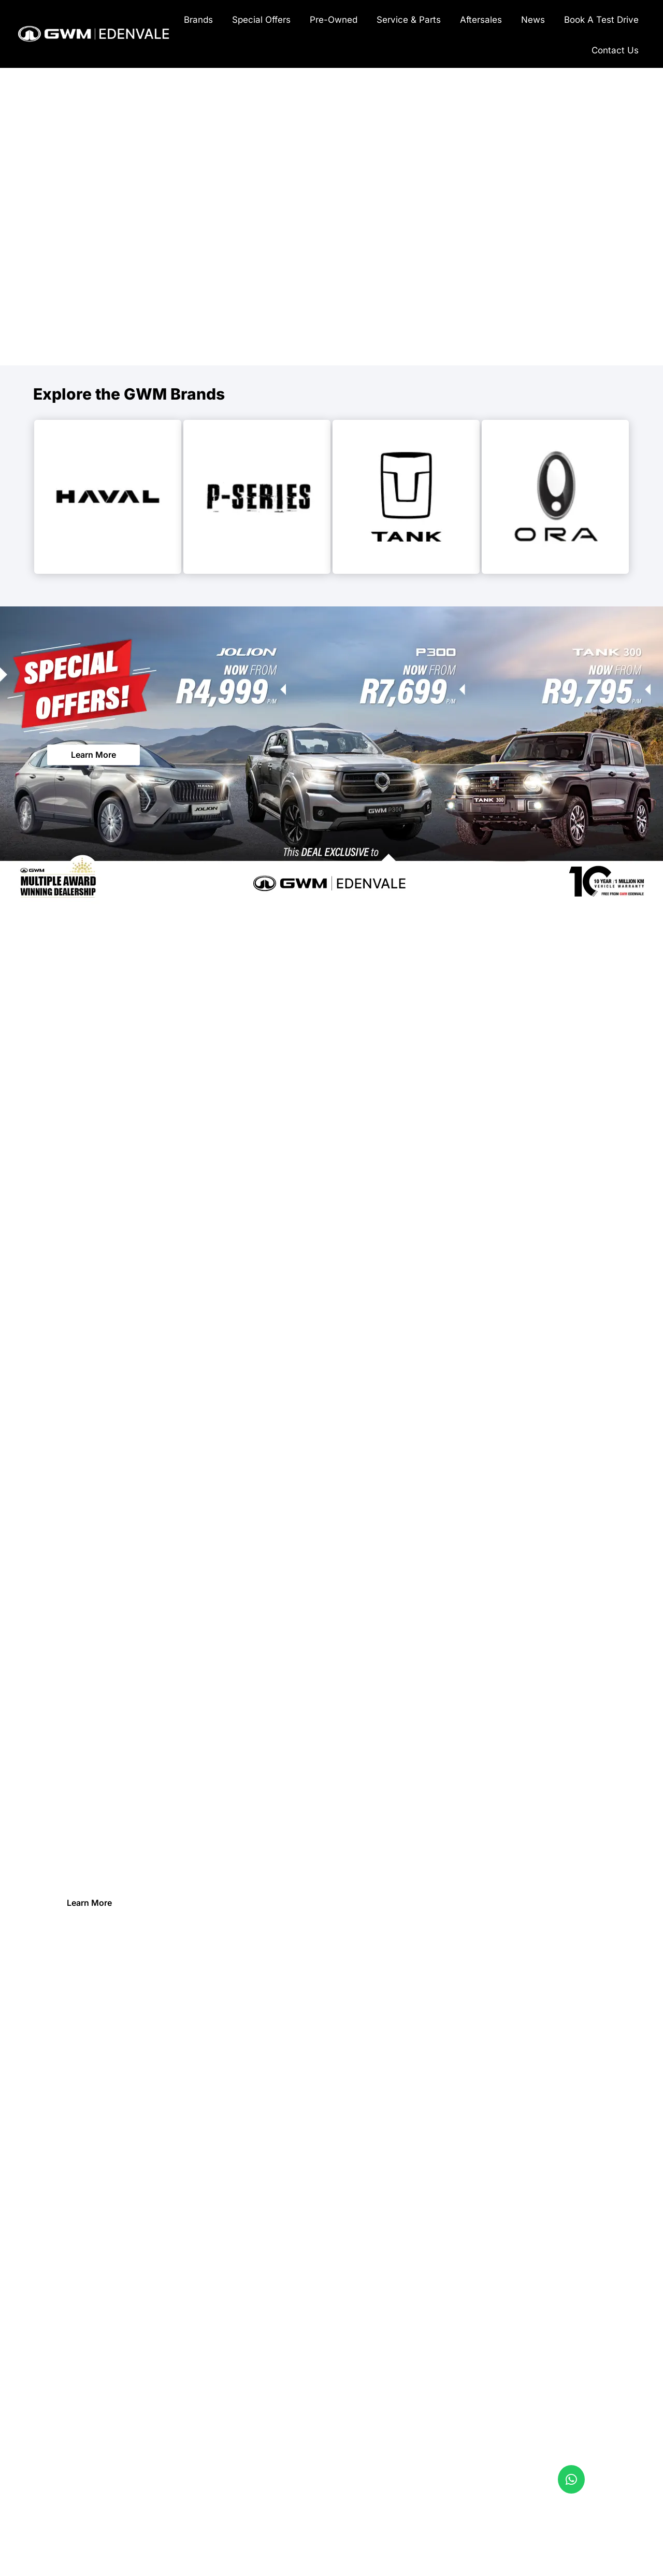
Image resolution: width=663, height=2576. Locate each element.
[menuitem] (198, 18)
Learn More (93, 754)
